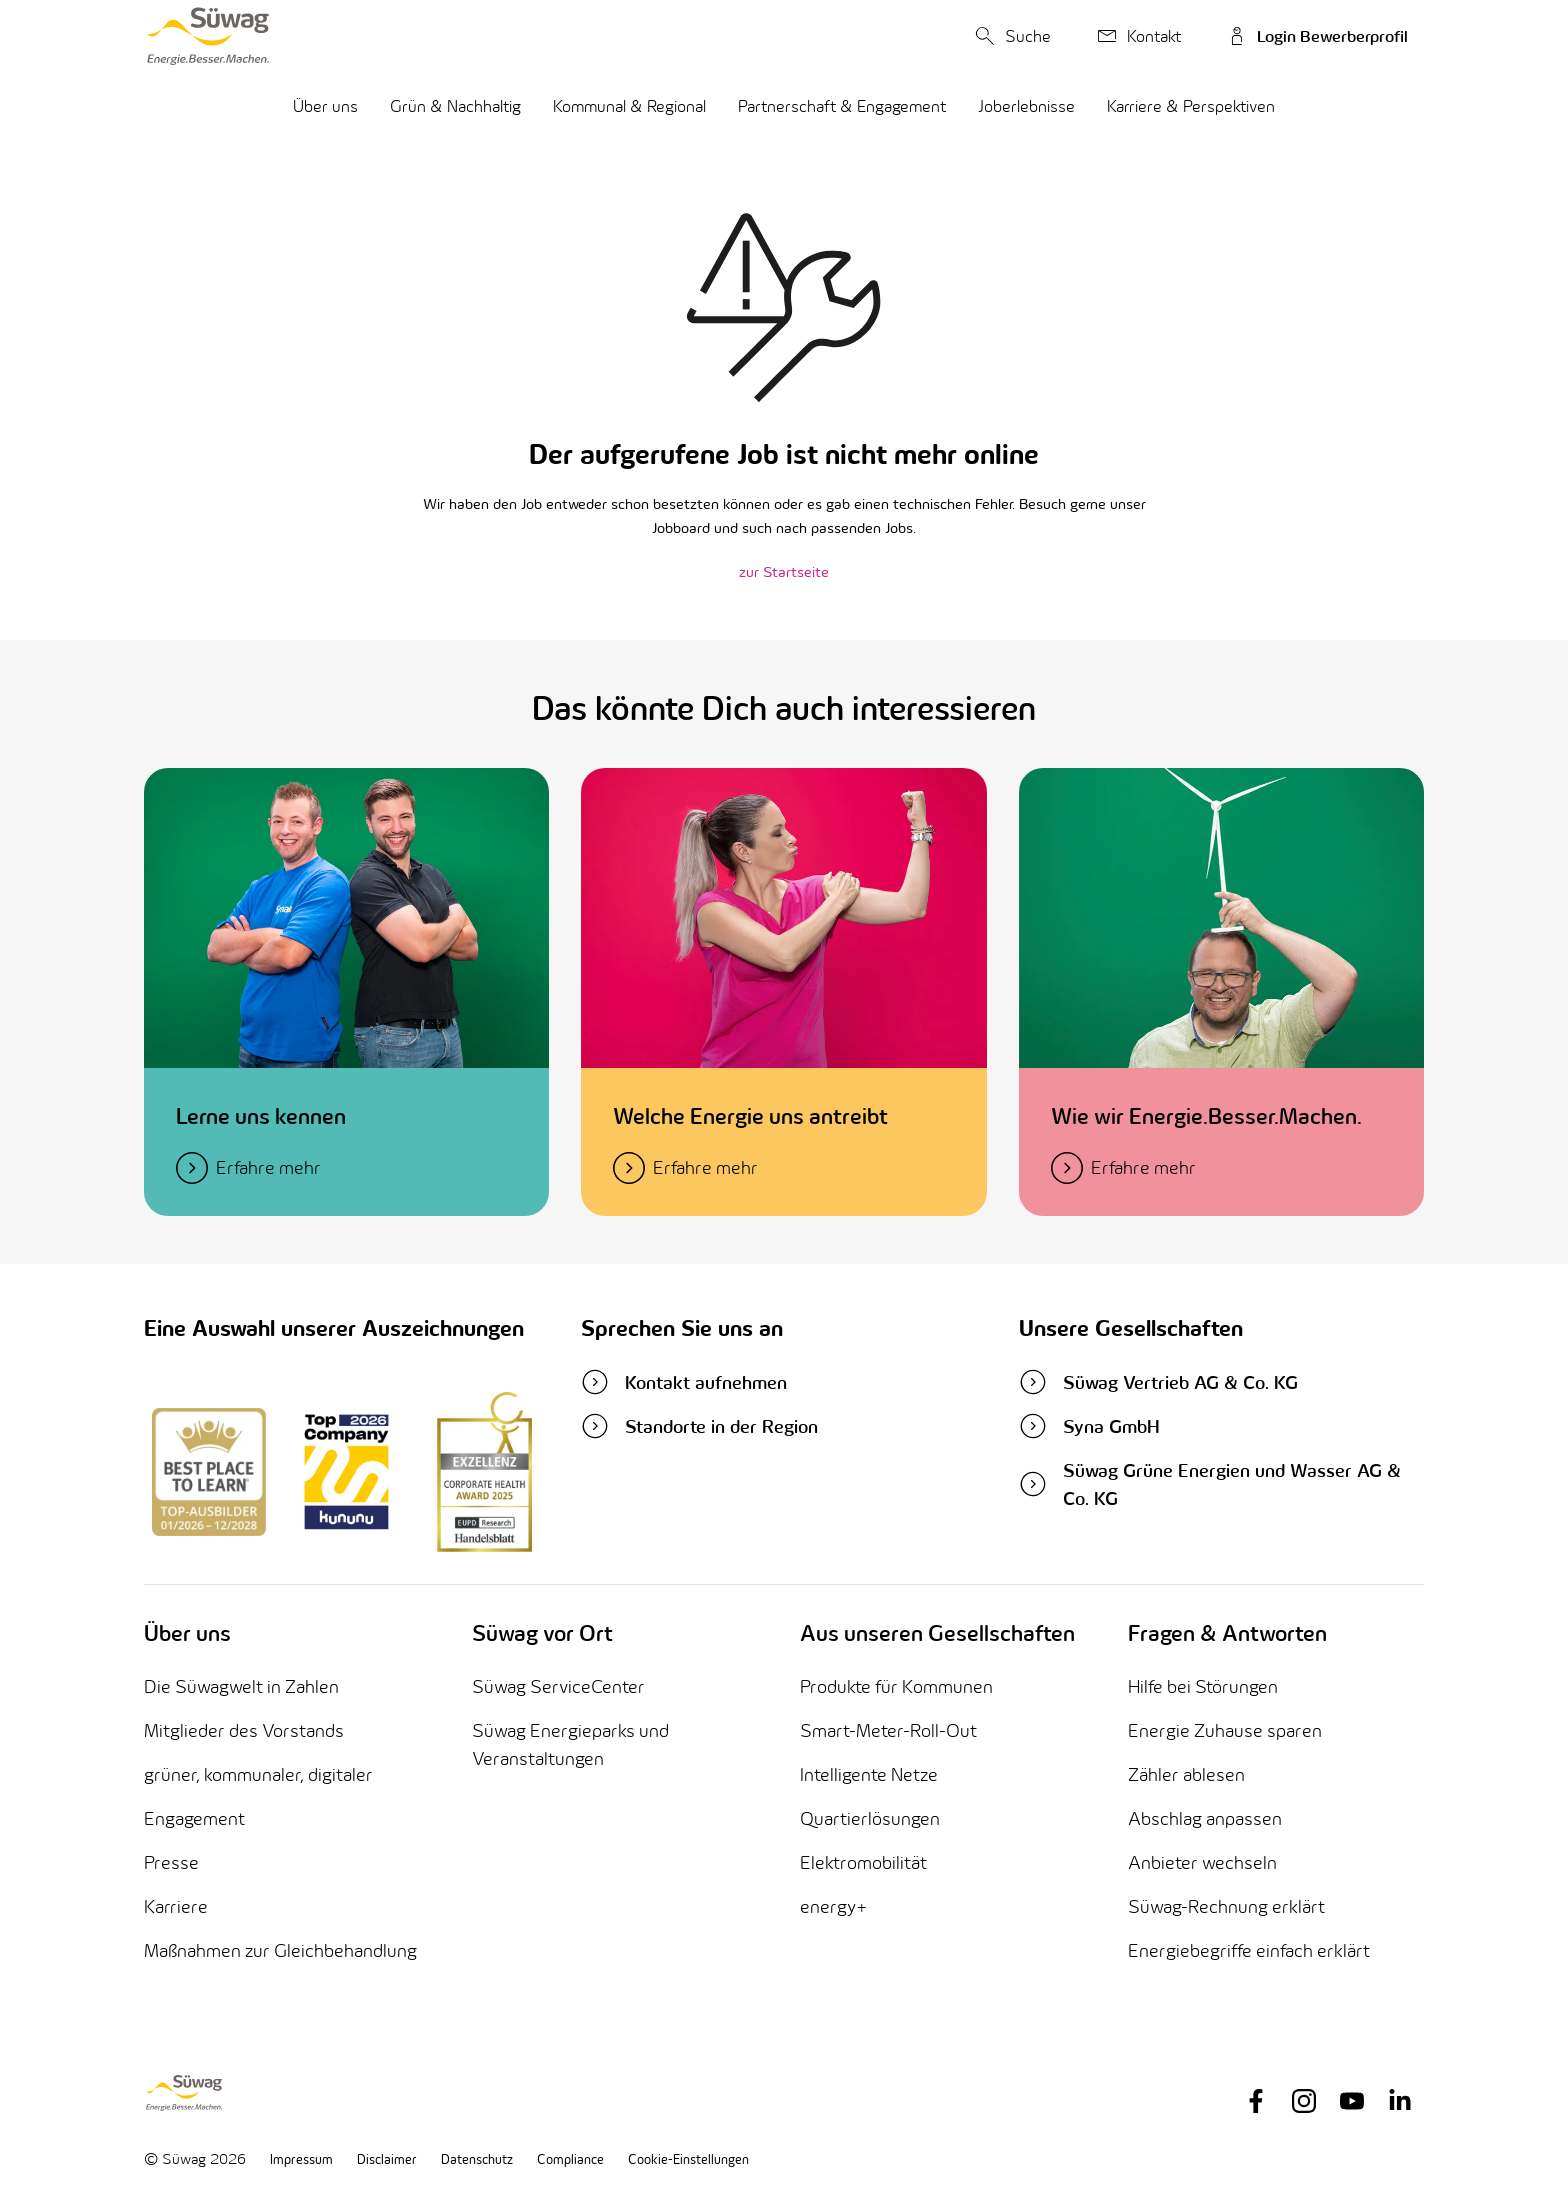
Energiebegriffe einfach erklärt (1249, 1950)
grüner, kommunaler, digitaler (258, 1774)
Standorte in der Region (699, 1426)
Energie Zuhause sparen (1225, 1730)
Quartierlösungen (870, 1818)
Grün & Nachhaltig (455, 106)
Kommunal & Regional (629, 106)
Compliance (570, 2159)
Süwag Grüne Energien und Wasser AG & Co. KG (1210, 1484)
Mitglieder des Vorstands (244, 1730)
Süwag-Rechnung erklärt (1226, 1906)
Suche (1010, 36)
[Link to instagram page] (1304, 2101)
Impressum (301, 2159)
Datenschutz (477, 2159)
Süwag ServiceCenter (558, 1686)
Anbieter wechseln (1202, 1862)
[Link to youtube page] (1352, 2101)
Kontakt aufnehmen (684, 1382)
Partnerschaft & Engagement (842, 106)
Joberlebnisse (1026, 106)
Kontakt (1136, 36)
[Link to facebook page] (1256, 2101)
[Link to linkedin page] (1400, 2101)
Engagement (194, 1818)
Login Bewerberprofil (1314, 36)
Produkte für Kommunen (896, 1686)
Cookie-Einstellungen (688, 2159)
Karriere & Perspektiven (1191, 106)
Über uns (325, 106)
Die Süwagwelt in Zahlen (241, 1686)
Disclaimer (387, 2159)
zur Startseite (784, 571)
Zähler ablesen (1186, 1774)
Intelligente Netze (869, 1774)
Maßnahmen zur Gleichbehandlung (280, 1950)
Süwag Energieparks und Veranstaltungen (570, 1744)
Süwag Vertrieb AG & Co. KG (1158, 1382)
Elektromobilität (863, 1862)
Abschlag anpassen (1205, 1818)
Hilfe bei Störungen (1203, 1686)
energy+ (833, 1906)
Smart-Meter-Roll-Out (888, 1730)
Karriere (176, 1906)
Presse (171, 1862)
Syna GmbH (1089, 1426)
